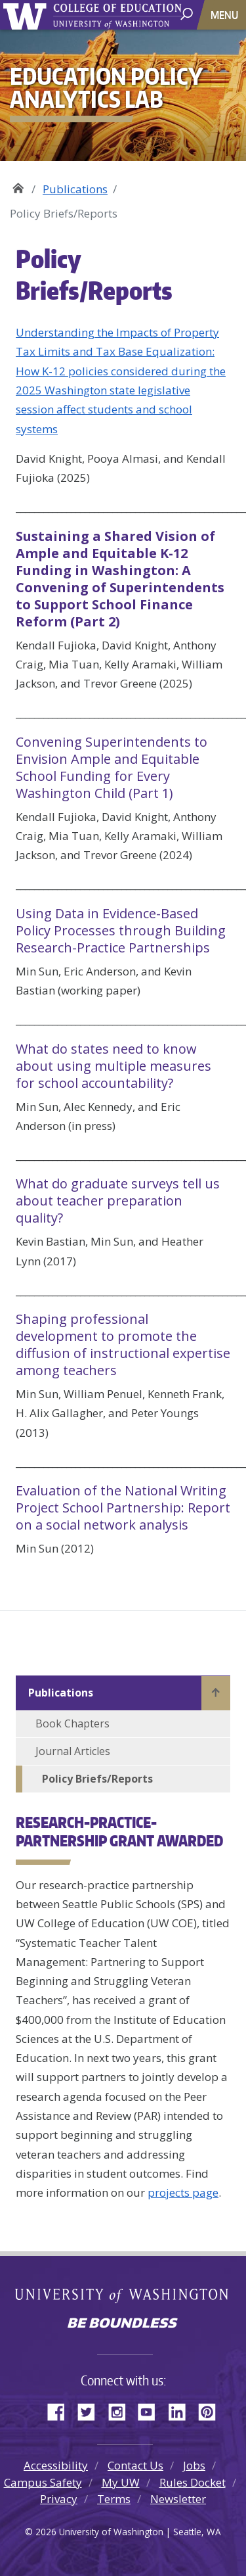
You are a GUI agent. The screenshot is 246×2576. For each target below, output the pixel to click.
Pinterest (212, 2410)
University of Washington (27, 15)
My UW (121, 2482)
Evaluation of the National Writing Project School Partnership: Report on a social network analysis (123, 1508)
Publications (75, 189)
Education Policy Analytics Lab (18, 184)
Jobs (194, 2465)
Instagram (121, 2410)
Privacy (58, 2498)
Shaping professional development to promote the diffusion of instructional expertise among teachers (123, 1344)
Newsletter (178, 2498)
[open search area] (188, 14)
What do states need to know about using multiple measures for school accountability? (113, 1066)
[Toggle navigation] (225, 15)
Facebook (61, 2410)
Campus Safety (43, 2482)
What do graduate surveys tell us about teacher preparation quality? (118, 1201)
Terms (114, 2498)
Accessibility (56, 2465)
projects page (183, 2192)
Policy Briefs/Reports (97, 1778)
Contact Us (135, 2465)
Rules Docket (192, 2482)
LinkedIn (181, 2410)
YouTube (151, 2410)
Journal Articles (72, 1751)
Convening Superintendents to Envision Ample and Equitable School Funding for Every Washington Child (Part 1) (111, 767)
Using (121, 930)
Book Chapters (72, 1723)
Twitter (91, 2410)
